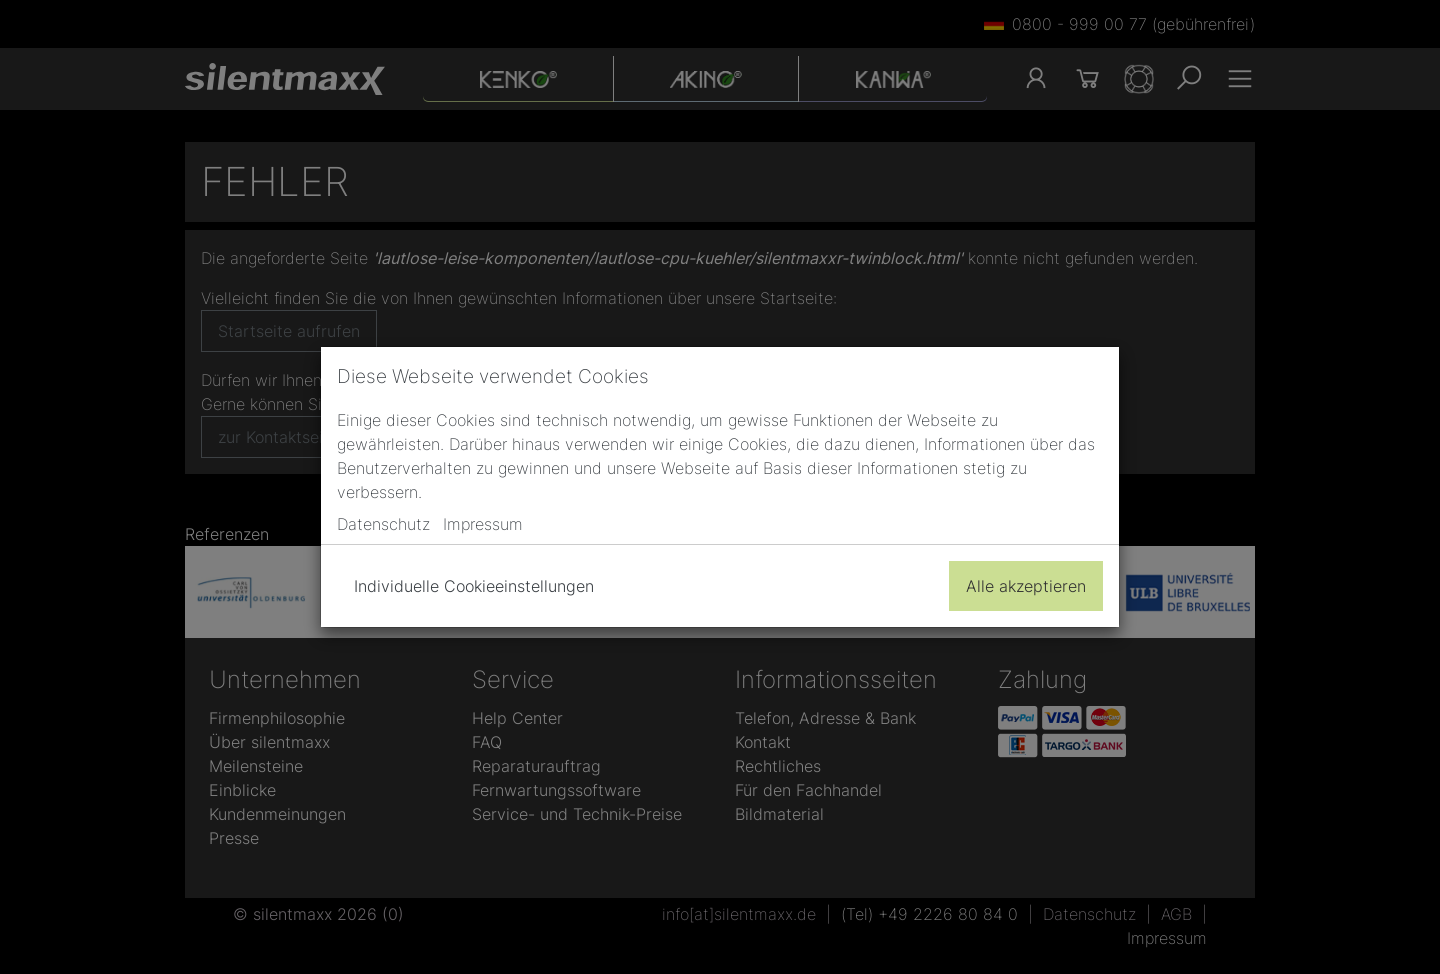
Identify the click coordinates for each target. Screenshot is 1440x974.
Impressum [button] (483, 524)
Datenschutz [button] (383, 524)
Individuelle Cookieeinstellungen (474, 586)
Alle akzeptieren (1026, 586)
